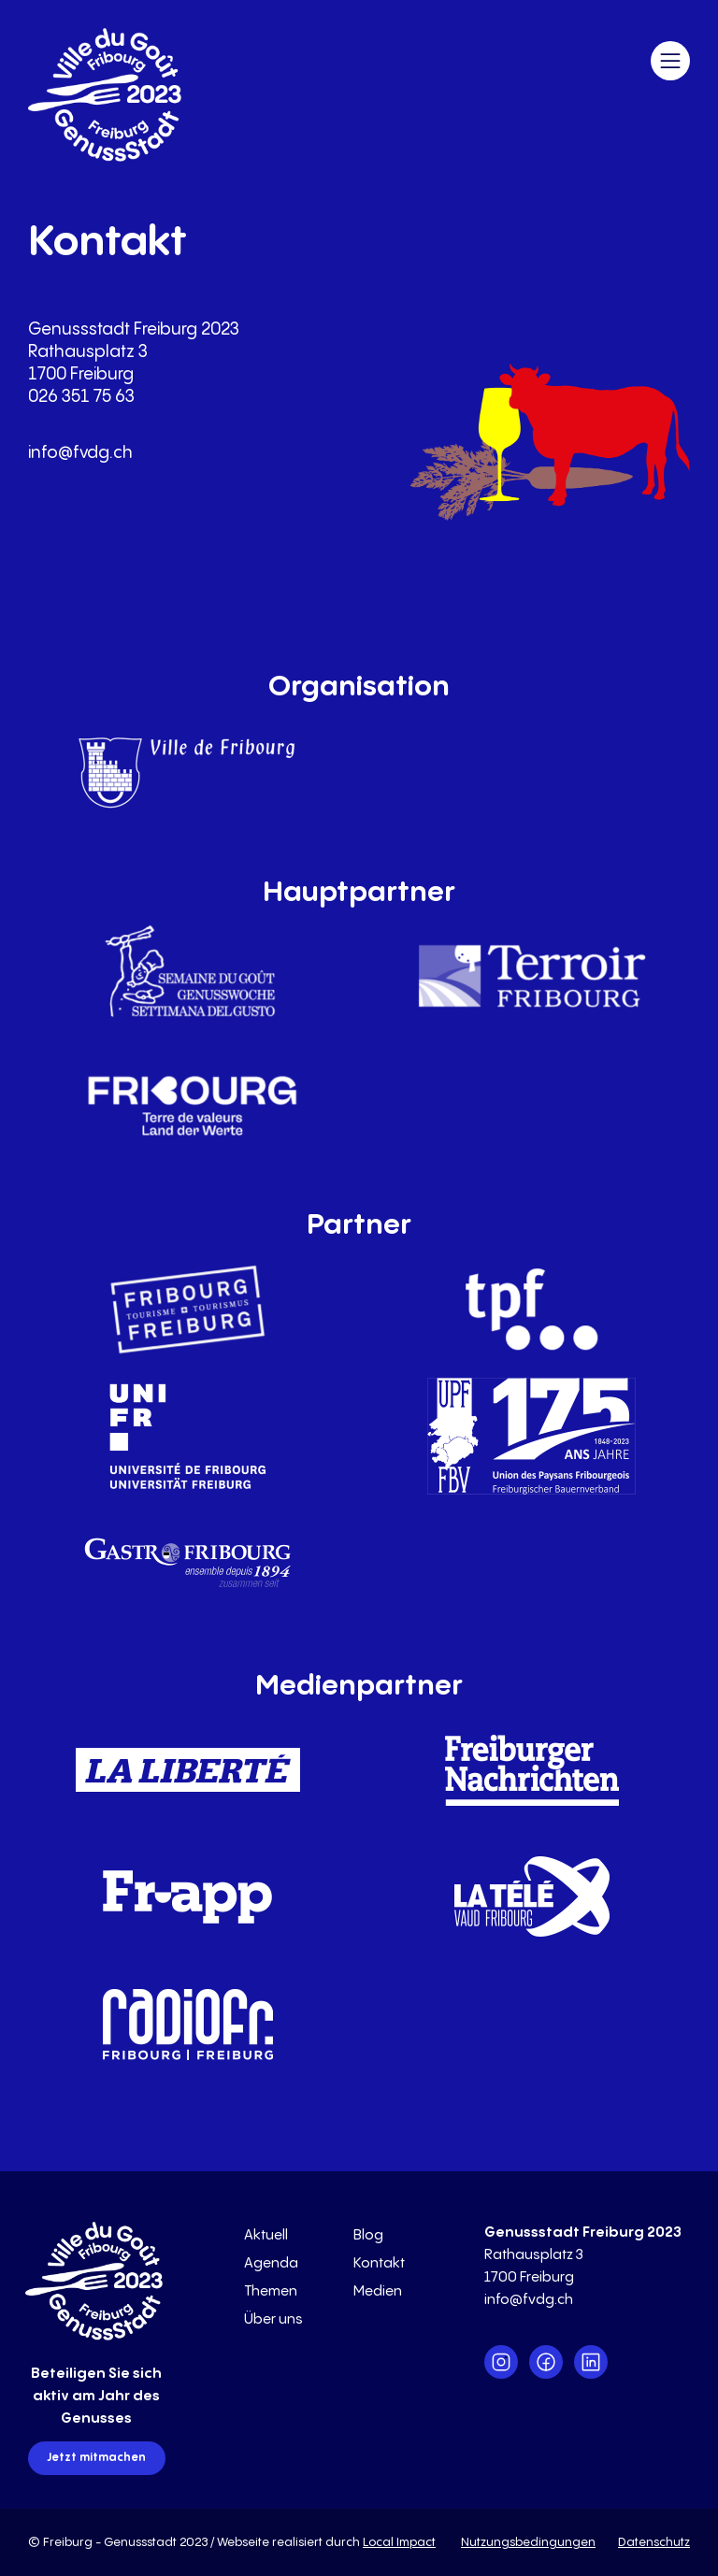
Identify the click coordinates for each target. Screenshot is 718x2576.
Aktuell (266, 2235)
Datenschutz (654, 2542)
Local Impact (399, 2542)
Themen (270, 2291)
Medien (377, 2291)
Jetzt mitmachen (96, 2458)
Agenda (271, 2263)
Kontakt (379, 2263)
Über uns (273, 2319)
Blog (368, 2235)
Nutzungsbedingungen (528, 2542)
